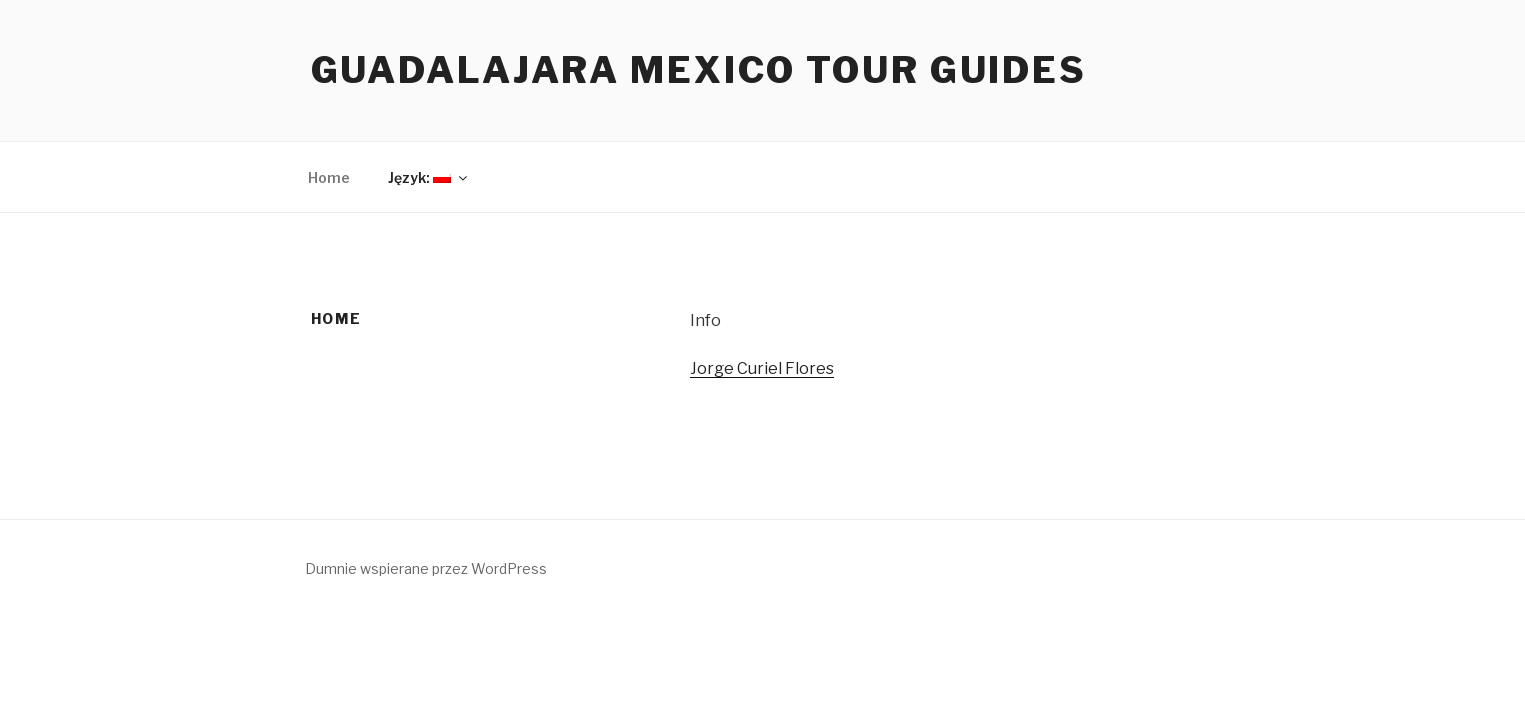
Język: (429, 177)
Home (329, 177)
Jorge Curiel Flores (762, 368)
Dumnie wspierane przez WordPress (426, 568)
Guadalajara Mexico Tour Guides (699, 70)
